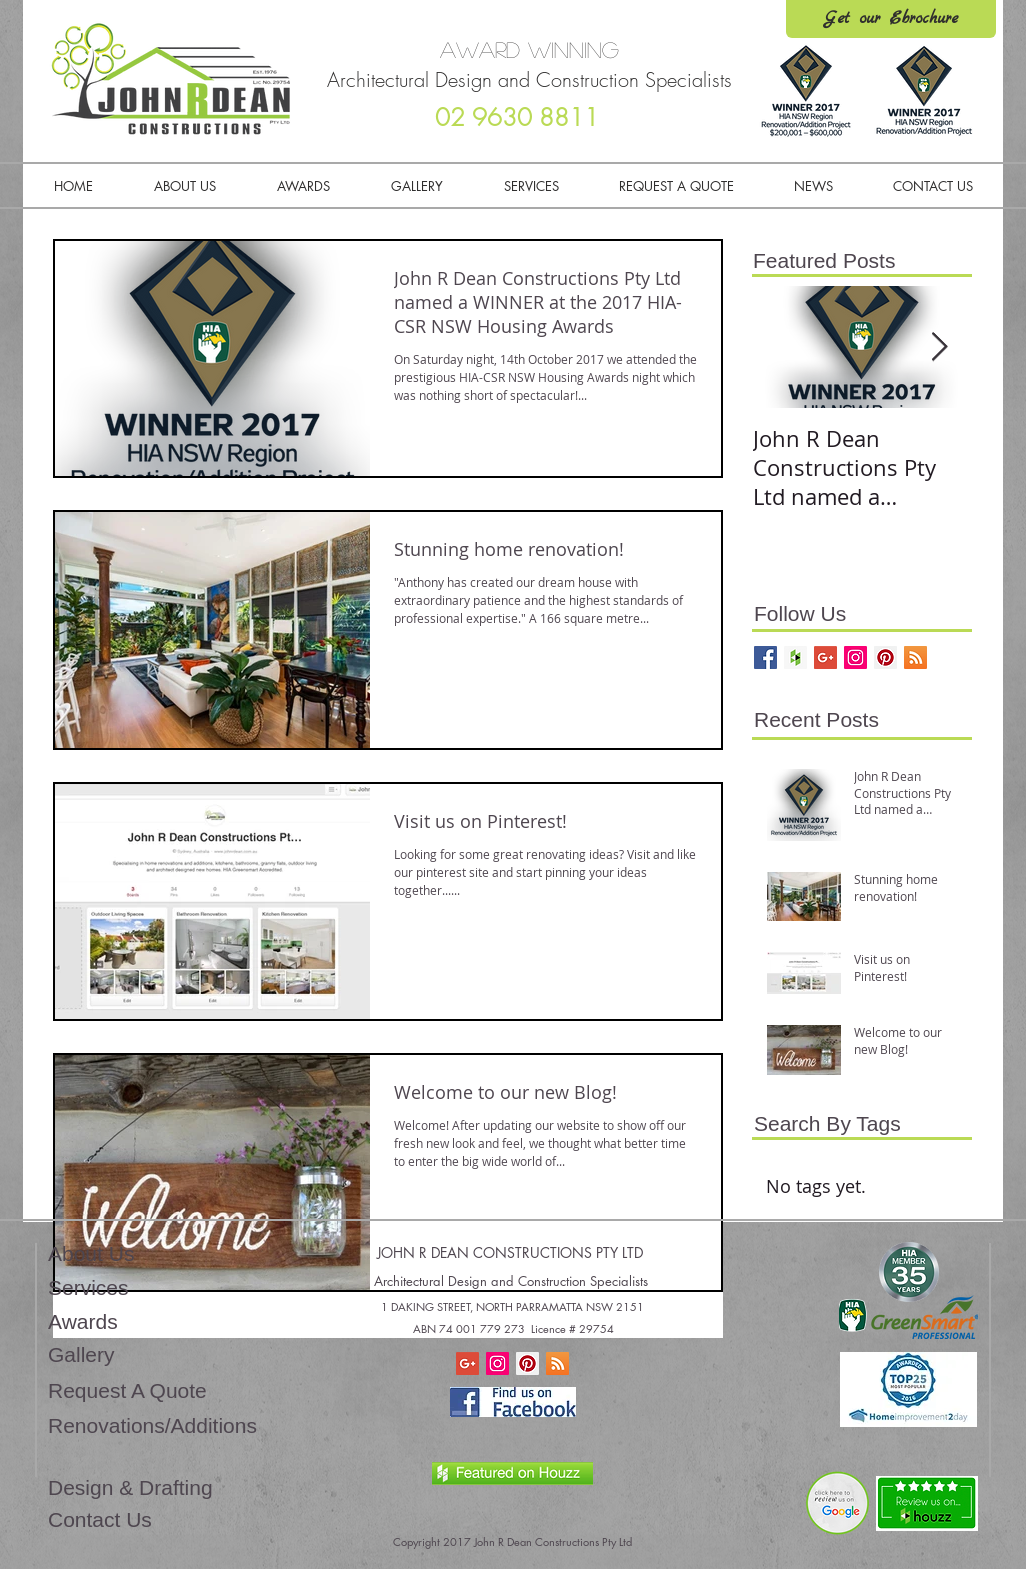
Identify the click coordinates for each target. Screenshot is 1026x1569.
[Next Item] (939, 347)
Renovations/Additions (152, 1425)
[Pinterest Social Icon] (527, 1363)
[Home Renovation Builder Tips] (825, 657)
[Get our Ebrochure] (891, 19)
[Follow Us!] (765, 657)
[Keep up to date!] (915, 657)
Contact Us (100, 1519)
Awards (83, 1321)
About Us (91, 1253)
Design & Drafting (130, 1487)
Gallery (81, 1354)
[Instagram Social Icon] (497, 1363)
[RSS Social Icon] (557, 1363)
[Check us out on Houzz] (795, 657)
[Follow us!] (855, 657)
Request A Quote (127, 1390)
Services (88, 1287)
